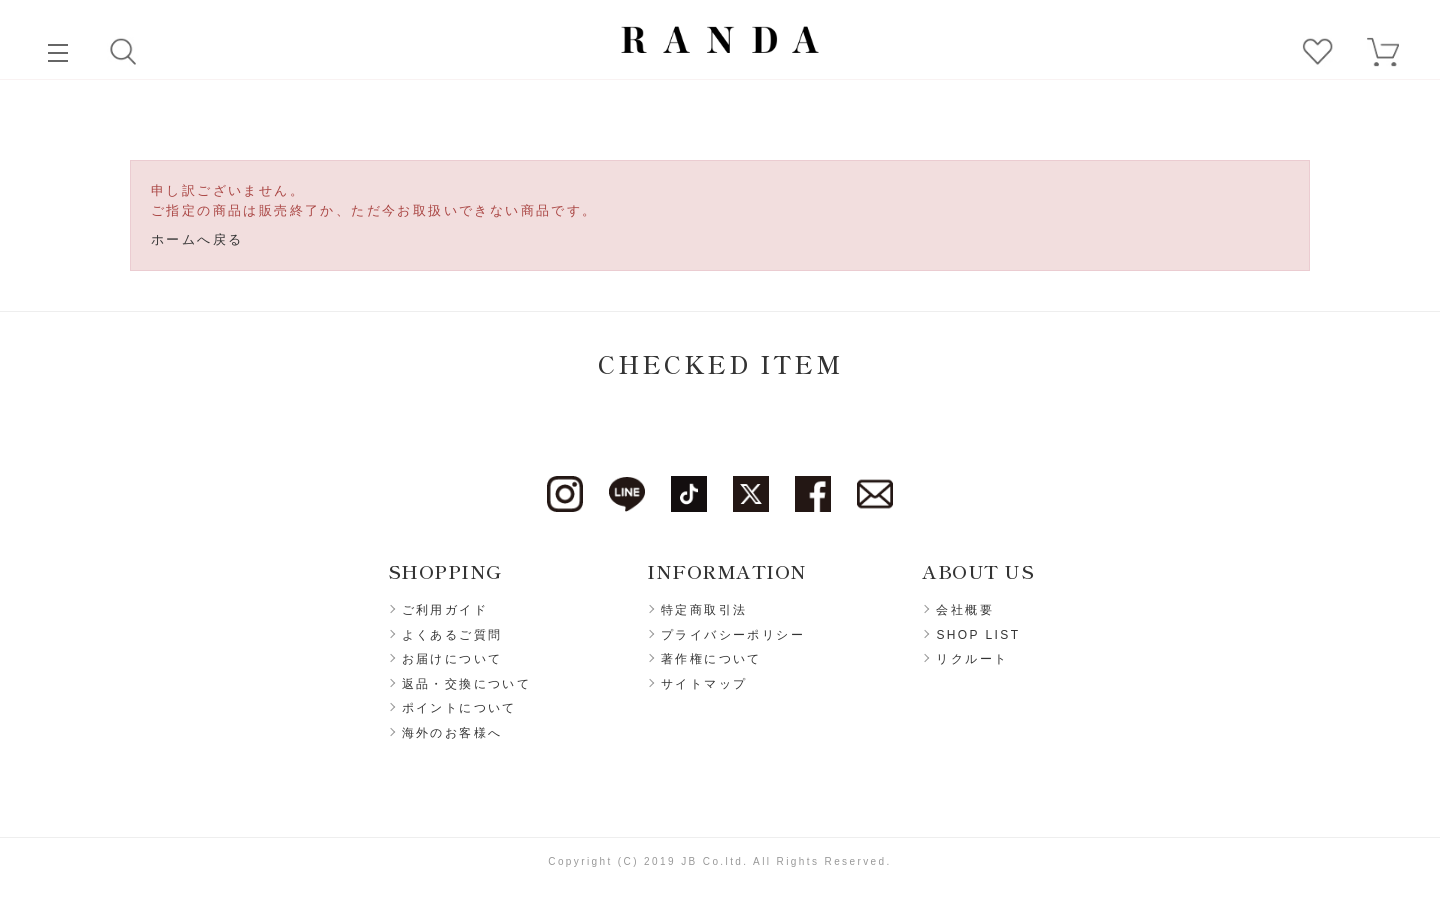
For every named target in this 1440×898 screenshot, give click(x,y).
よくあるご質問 (452, 635)
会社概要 (965, 610)
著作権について (711, 659)
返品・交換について (467, 684)
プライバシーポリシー (733, 635)
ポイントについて (459, 708)
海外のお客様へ (452, 733)
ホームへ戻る (197, 239)
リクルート (972, 659)
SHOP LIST (978, 635)
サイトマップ (704, 684)
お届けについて (452, 659)
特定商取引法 (704, 610)
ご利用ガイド (445, 610)
